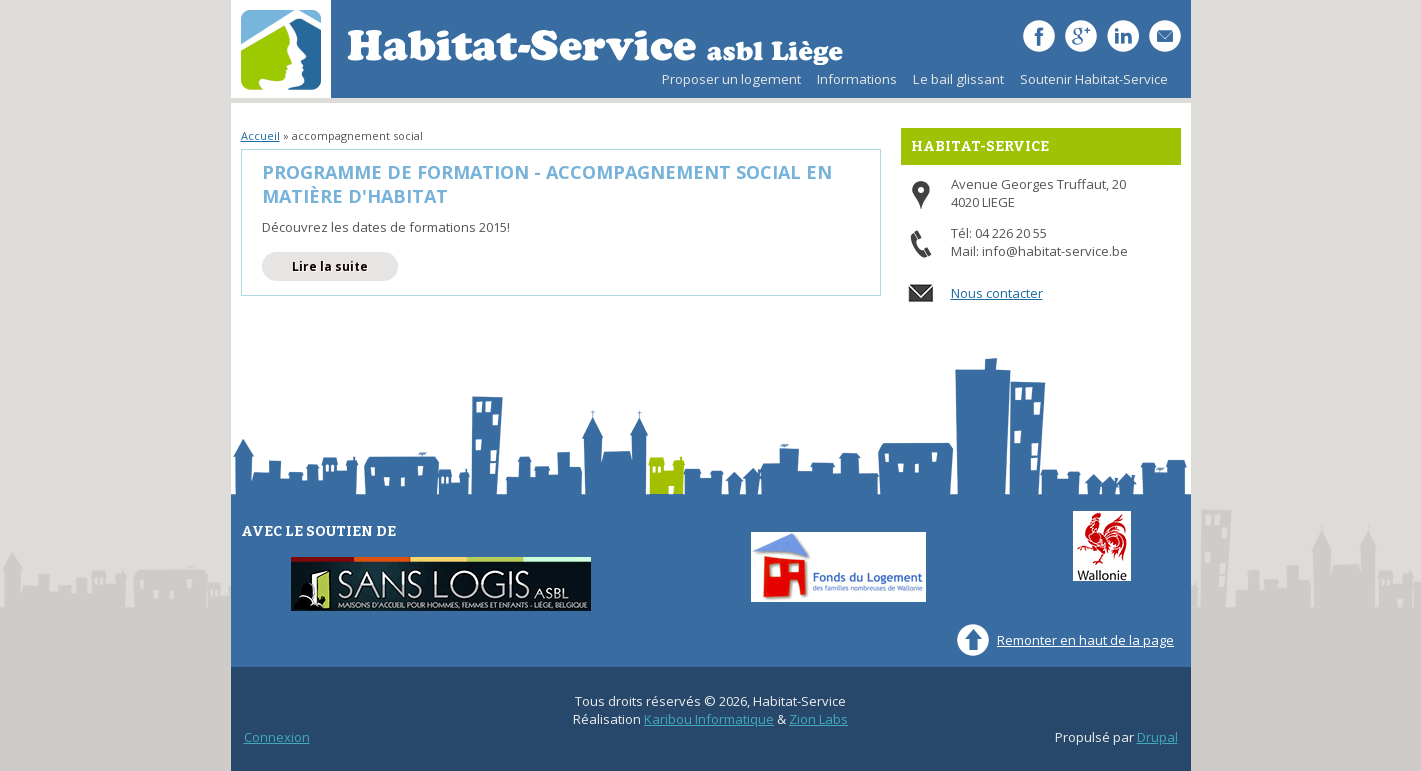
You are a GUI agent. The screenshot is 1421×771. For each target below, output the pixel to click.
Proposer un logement (731, 79)
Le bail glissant (954, 84)
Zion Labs (818, 719)
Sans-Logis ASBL (441, 584)
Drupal (1157, 737)
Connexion (277, 737)
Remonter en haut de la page (1085, 640)
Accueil (260, 135)
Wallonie (1102, 546)
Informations (857, 79)
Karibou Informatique (709, 719)
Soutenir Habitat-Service (1094, 79)
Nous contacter (997, 293)
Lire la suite (345, 265)
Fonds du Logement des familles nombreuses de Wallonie (838, 567)
